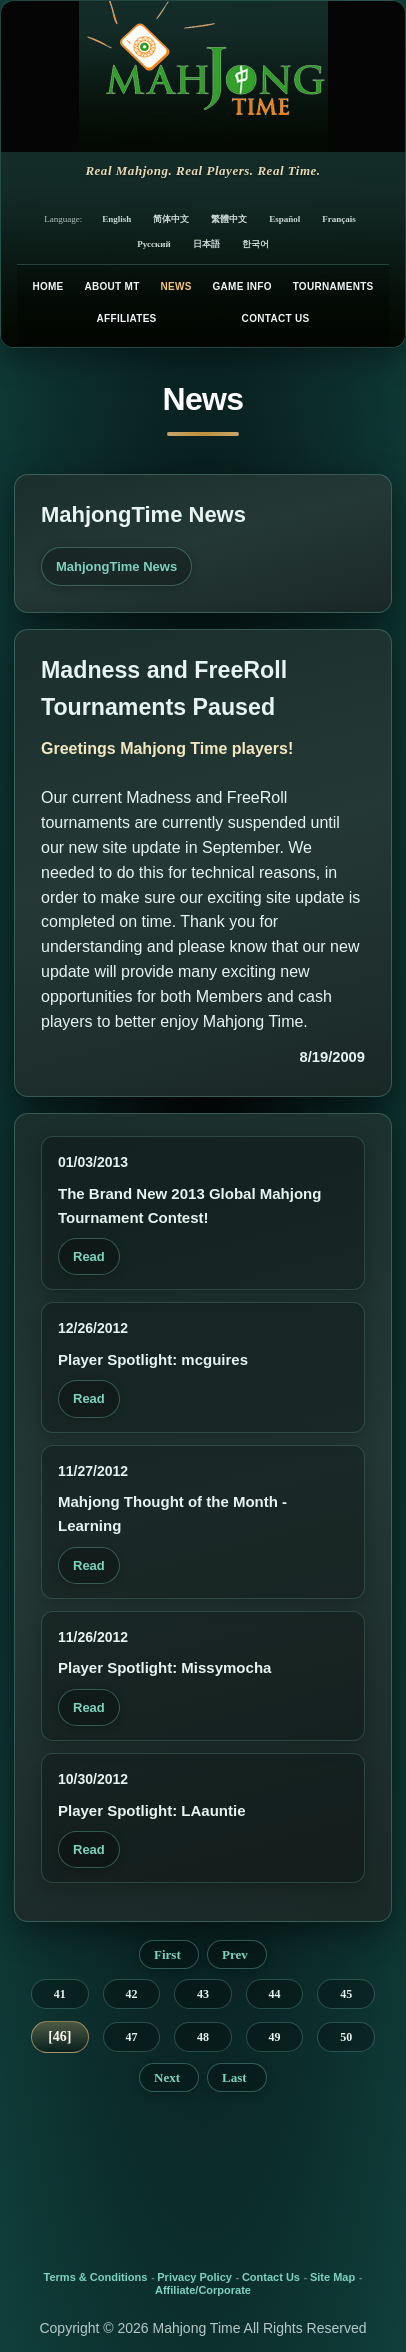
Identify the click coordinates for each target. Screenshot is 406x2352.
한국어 (255, 244)
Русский (153, 244)
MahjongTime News (116, 566)
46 (60, 2036)
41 (60, 1994)
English (116, 219)
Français (339, 219)
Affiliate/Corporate (203, 2290)
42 (131, 1994)
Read (89, 1256)
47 (131, 2037)
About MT (111, 286)
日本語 (206, 244)
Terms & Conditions (96, 2277)
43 (203, 1994)
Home (47, 286)
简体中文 (171, 219)
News (175, 286)
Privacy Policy (194, 2277)
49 (275, 2037)
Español (284, 219)
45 (346, 1994)
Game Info (241, 286)
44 (275, 1994)
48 (203, 2037)
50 (346, 2037)
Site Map (332, 2277)
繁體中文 (229, 219)
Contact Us (276, 318)
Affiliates (127, 318)
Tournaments (333, 286)
